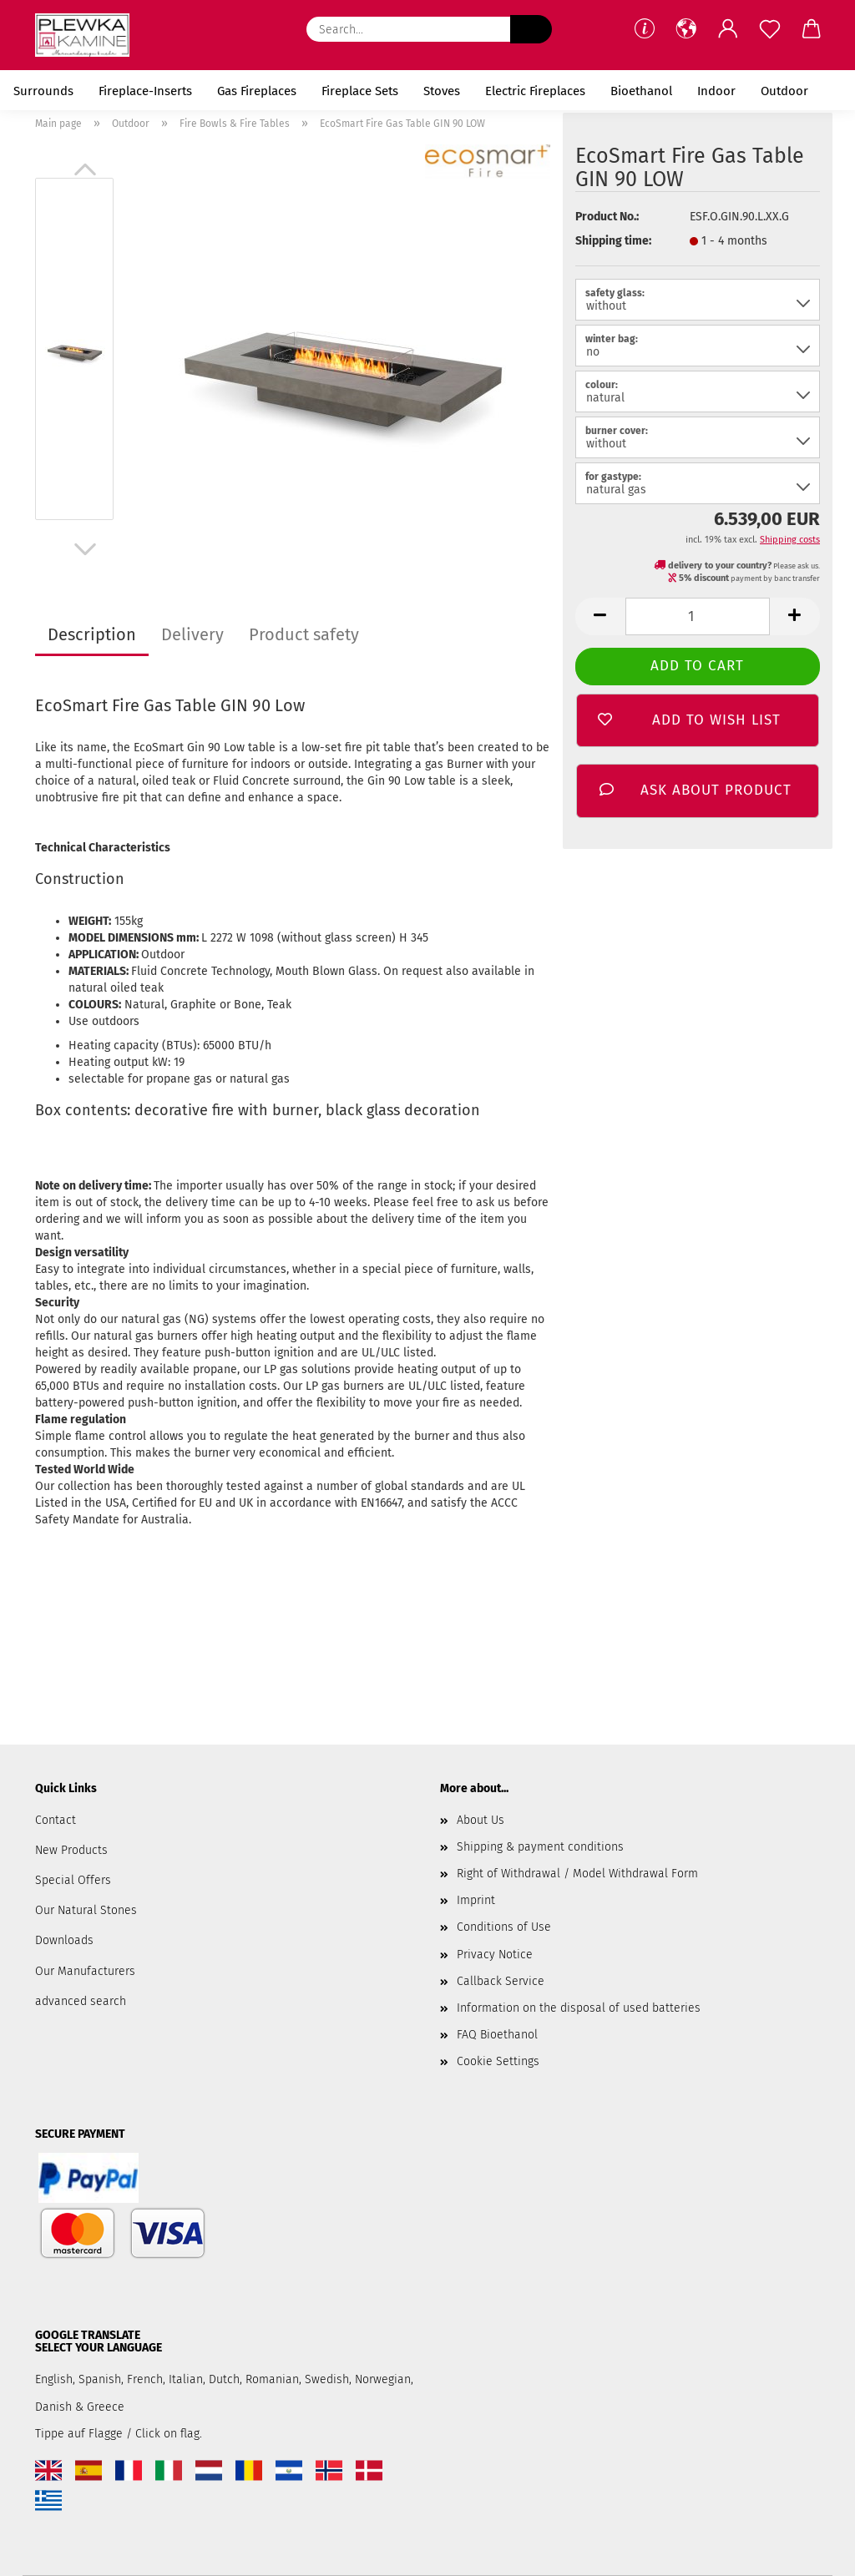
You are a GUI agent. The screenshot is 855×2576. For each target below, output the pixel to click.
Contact (55, 1820)
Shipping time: (613, 241)
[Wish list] (770, 29)
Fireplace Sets (359, 90)
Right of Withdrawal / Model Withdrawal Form (577, 1873)
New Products (71, 1850)
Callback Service (500, 1981)
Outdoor (784, 90)
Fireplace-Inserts (145, 90)
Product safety (304, 634)
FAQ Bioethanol (497, 2035)
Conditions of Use (504, 1927)
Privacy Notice (495, 1954)
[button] (686, 29)
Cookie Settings (498, 2061)
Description (92, 634)
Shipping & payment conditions (540, 1847)
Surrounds (43, 90)
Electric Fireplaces (535, 90)
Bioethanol (641, 90)
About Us (480, 1820)
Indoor (716, 90)
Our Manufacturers (85, 1971)
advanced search (80, 2001)
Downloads (64, 1940)
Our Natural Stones (86, 1910)
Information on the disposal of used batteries (579, 2008)
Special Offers (73, 1880)
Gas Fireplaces (256, 90)
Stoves (441, 90)
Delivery (192, 634)
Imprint (476, 1900)
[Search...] (531, 29)
